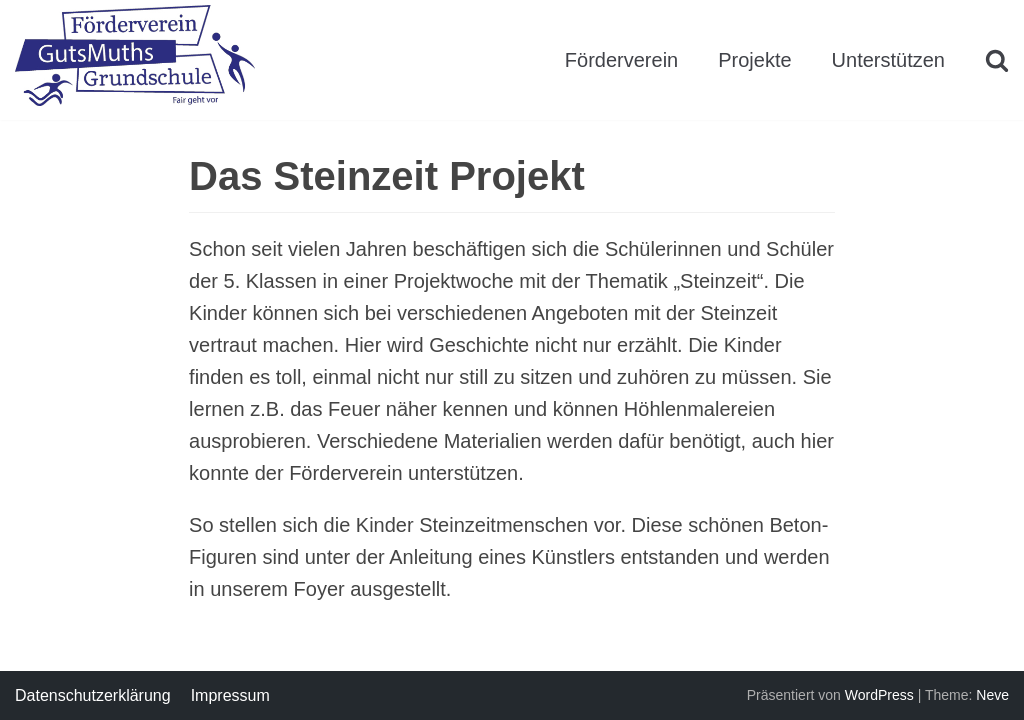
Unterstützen (888, 60)
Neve (992, 695)
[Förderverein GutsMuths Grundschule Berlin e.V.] (135, 59)
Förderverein (621, 60)
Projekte (754, 60)
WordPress (879, 695)
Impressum (230, 695)
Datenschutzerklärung (93, 695)
